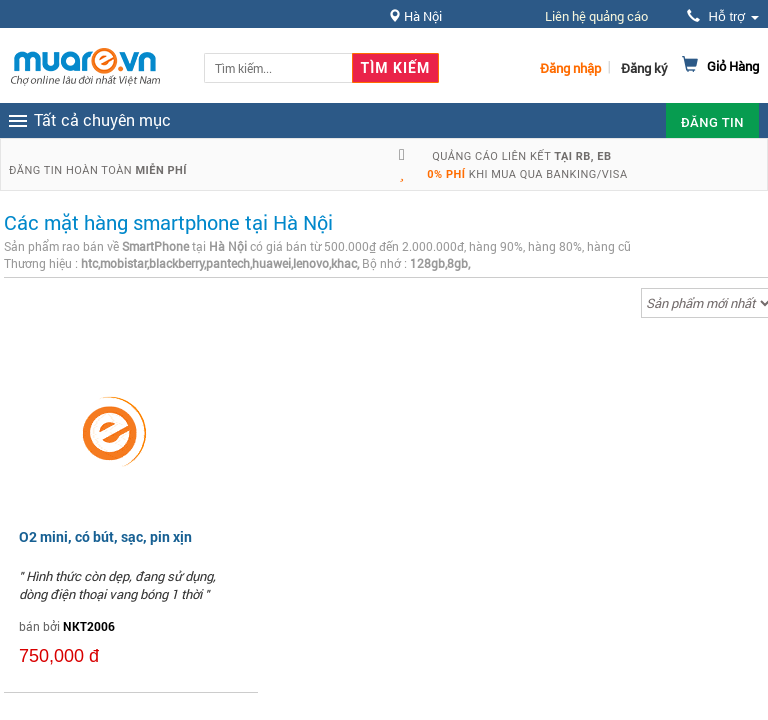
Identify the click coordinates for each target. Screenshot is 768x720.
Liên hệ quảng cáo (596, 16)
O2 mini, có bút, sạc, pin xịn (105, 536)
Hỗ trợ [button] (723, 16)
